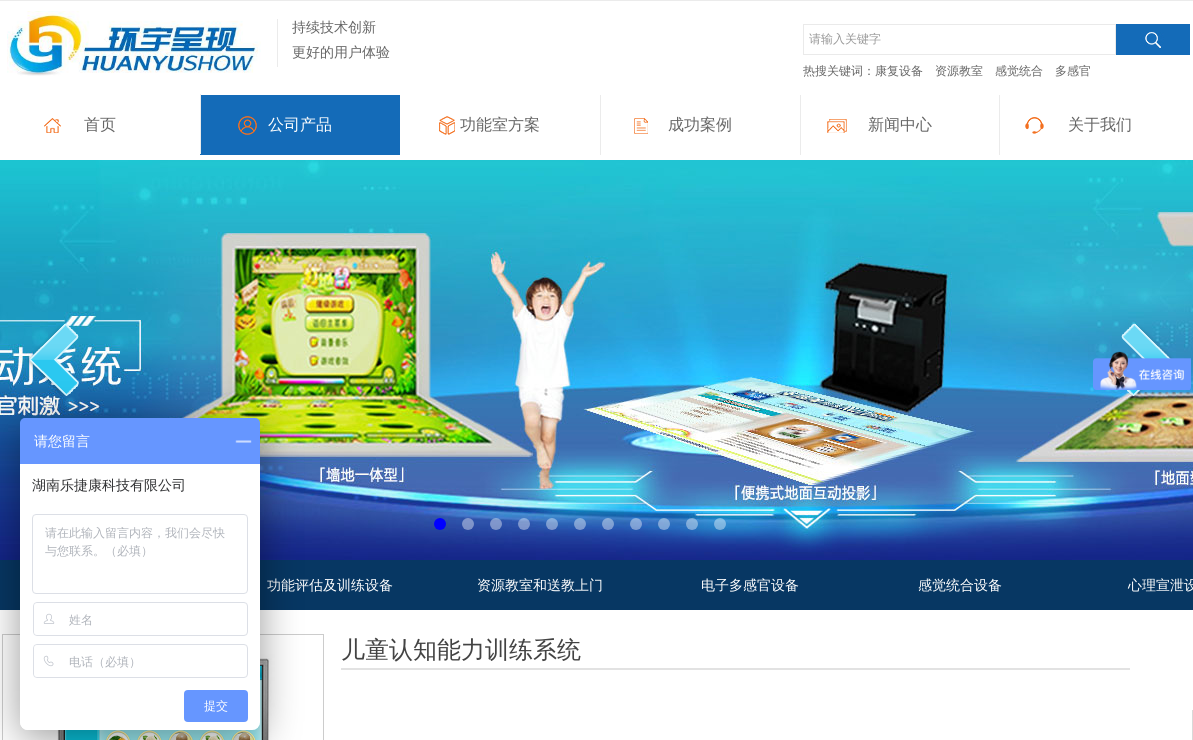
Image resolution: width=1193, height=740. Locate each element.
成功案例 (700, 124)
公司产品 (300, 124)
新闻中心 (900, 124)
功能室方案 (500, 124)
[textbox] (959, 39)
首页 (100, 124)
